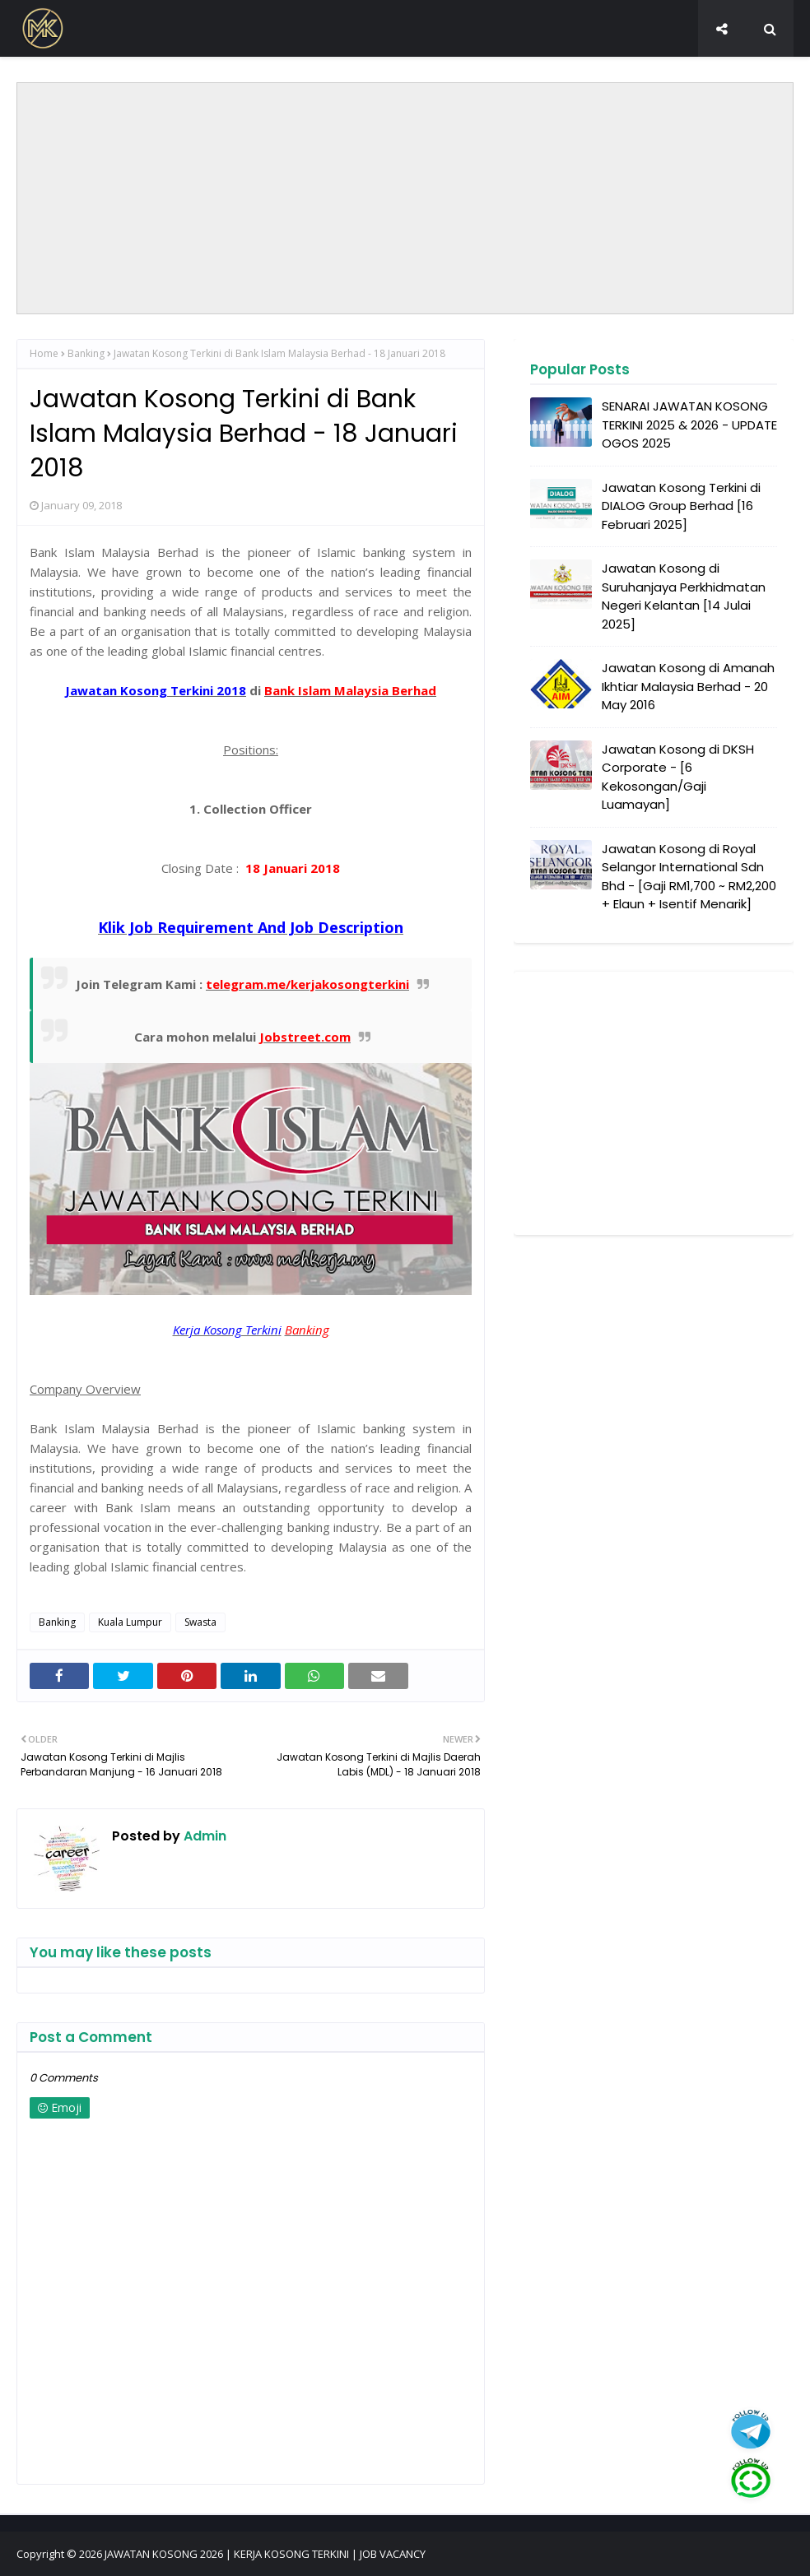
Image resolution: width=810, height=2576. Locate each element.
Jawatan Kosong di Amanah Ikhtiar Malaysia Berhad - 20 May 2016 (688, 686)
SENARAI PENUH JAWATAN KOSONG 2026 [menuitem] (355, 71)
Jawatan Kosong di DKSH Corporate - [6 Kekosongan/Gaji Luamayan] (678, 777)
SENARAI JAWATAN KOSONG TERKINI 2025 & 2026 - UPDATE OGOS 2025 (689, 424)
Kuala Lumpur (130, 1622)
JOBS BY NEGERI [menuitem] (159, 71)
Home (44, 353)
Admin (203, 1835)
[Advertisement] (405, 198)
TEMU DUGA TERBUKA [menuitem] (557, 71)
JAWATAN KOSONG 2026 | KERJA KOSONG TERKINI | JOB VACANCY (265, 2553)
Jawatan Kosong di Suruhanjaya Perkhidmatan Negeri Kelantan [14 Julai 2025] (684, 596)
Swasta (200, 1622)
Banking (86, 353)
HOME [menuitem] (73, 71)
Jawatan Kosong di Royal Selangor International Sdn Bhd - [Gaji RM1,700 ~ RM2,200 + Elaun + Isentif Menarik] (689, 876)
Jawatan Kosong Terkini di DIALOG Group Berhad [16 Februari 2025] (681, 506)
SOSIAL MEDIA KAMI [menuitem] (700, 71)
